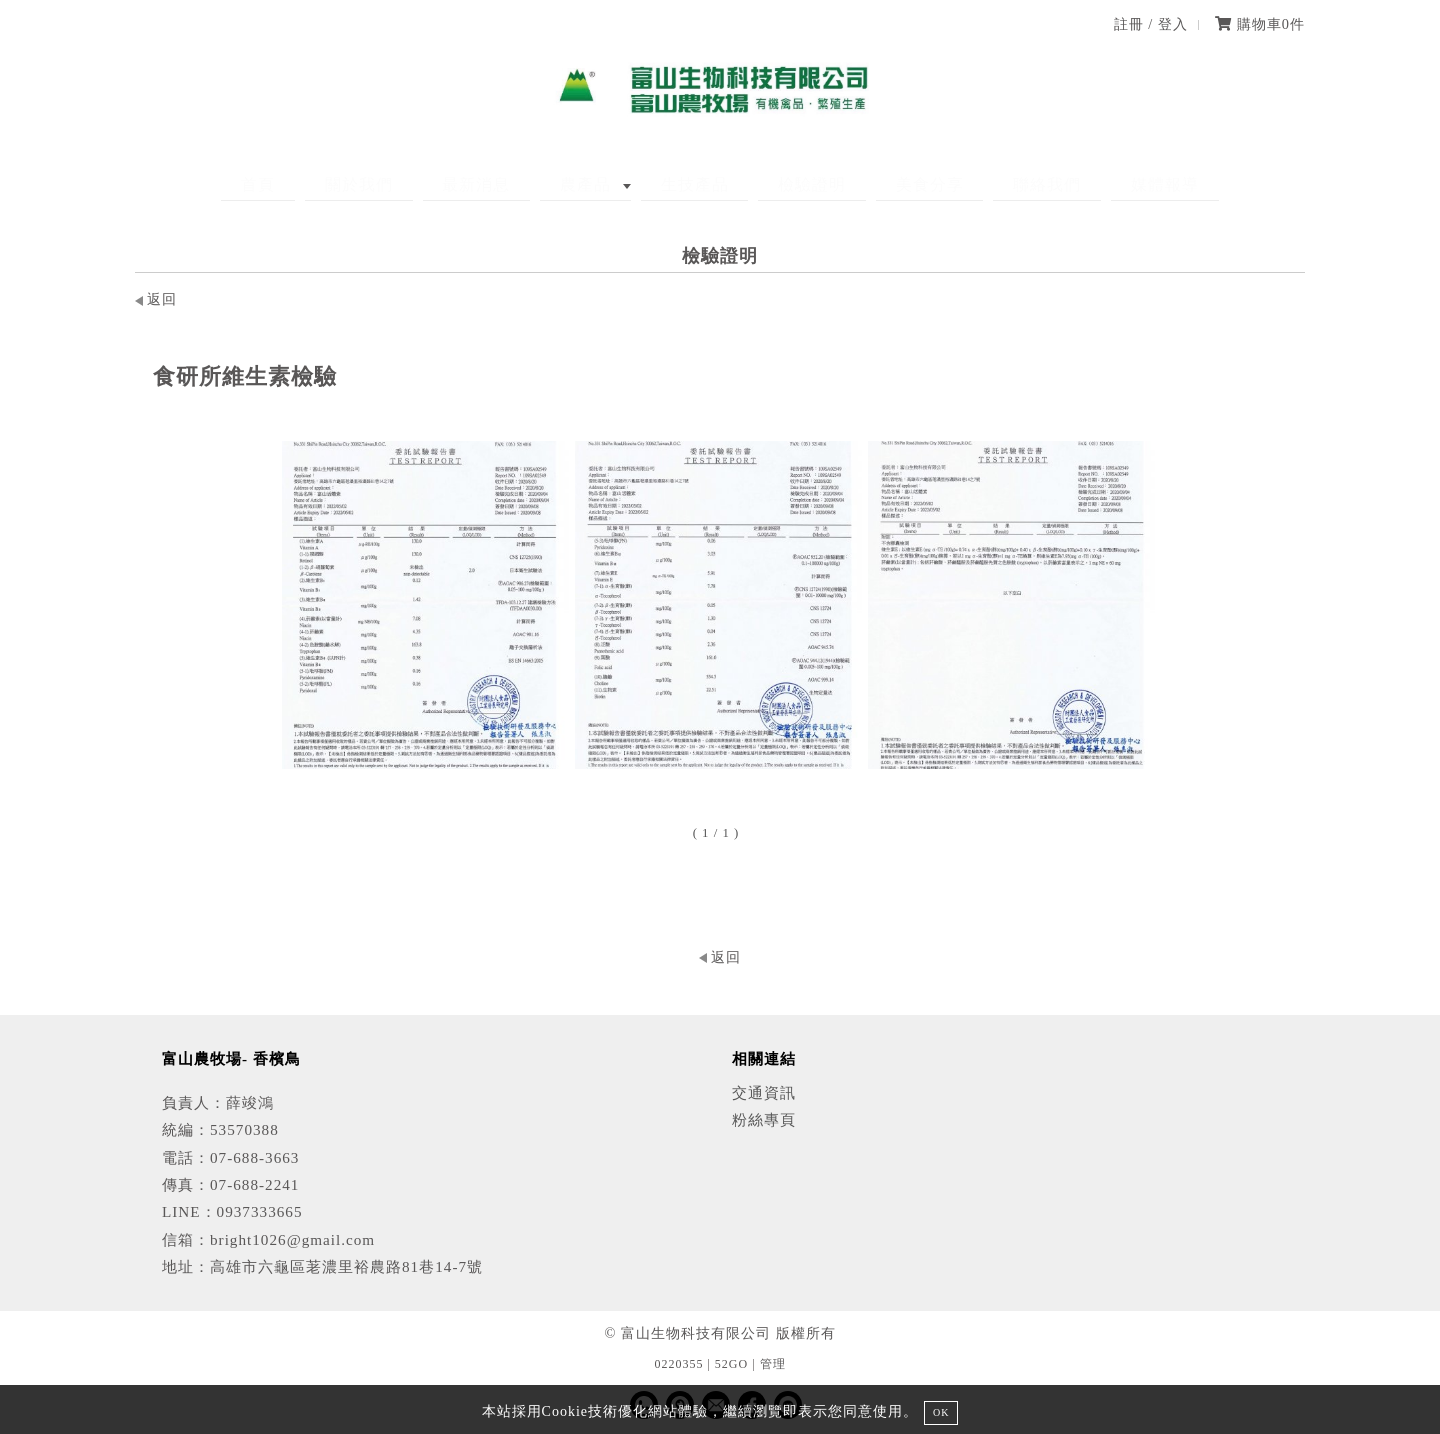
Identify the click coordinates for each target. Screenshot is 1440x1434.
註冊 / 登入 (1151, 24)
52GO (731, 1364)
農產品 (605, 184)
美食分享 (891, 184)
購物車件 (1260, 24)
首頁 (337, 184)
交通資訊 (764, 1092)
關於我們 (418, 184)
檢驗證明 (793, 184)
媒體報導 (1087, 184)
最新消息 (516, 184)
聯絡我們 (989, 184)
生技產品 (695, 184)
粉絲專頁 (764, 1119)
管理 (773, 1364)
